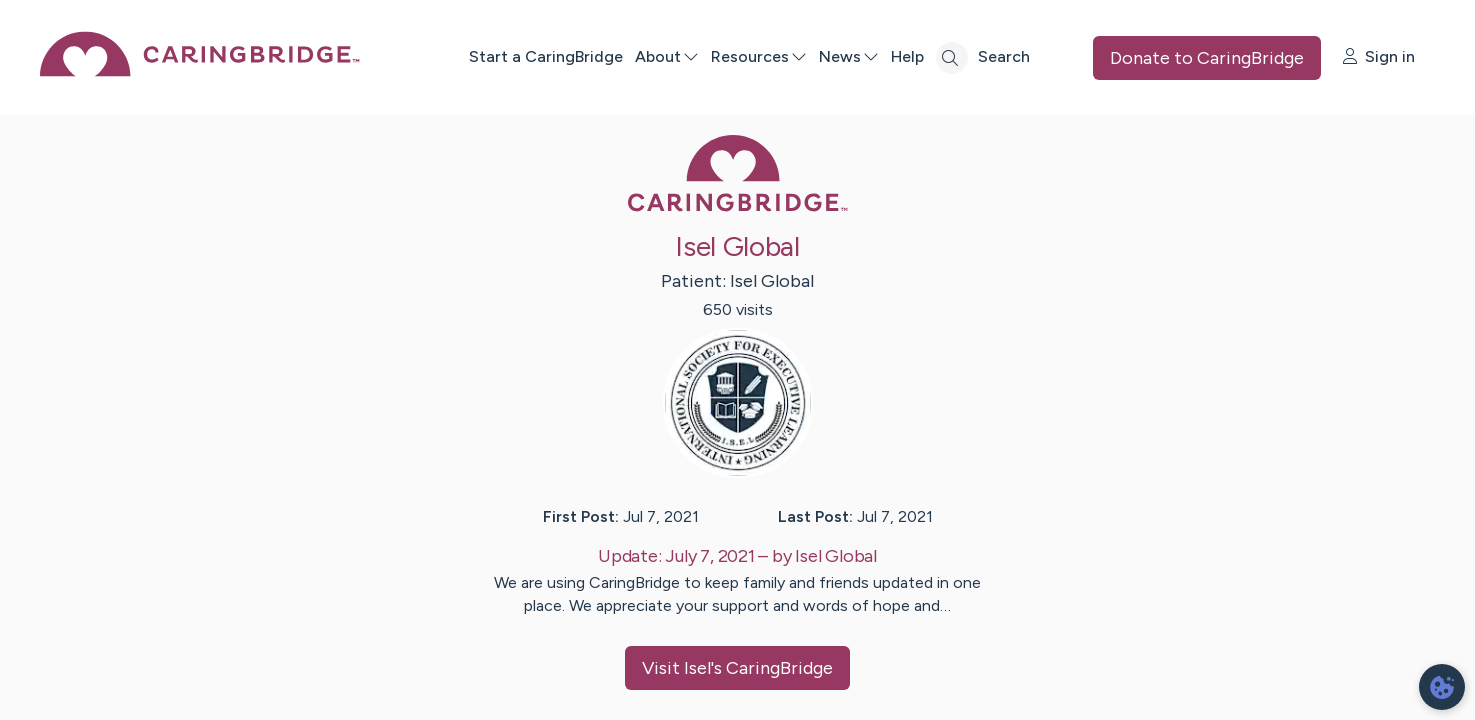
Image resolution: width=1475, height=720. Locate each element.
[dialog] (1442, 687)
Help (907, 56)
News (849, 56)
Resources (759, 56)
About (667, 56)
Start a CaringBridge (546, 56)
